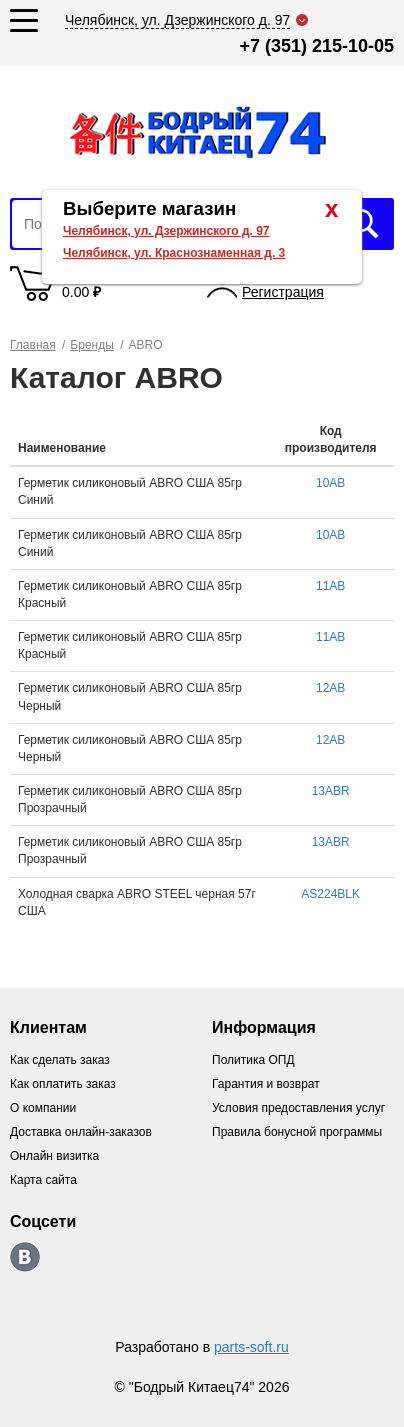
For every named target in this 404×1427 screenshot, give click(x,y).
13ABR (331, 791)
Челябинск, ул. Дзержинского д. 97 (166, 231)
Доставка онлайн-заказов (81, 1132)
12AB (330, 688)
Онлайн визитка (54, 1156)
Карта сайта (43, 1180)
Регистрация (283, 292)
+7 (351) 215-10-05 (316, 46)
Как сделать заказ (60, 1060)
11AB (330, 586)
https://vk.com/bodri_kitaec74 (25, 1257)
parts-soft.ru (251, 1347)
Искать (364, 224)
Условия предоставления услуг (298, 1108)
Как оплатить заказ (63, 1084)
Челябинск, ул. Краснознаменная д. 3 (174, 253)
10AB (330, 483)
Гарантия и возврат (266, 1084)
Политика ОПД (253, 1060)
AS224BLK (330, 894)
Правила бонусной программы (297, 1132)
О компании (43, 1108)
